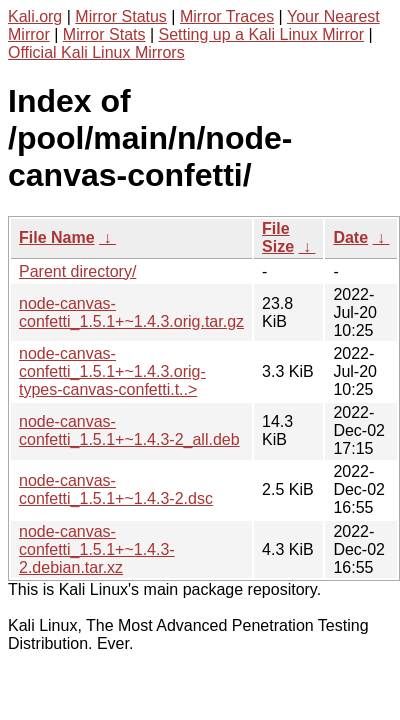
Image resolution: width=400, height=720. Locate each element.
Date (350, 237)
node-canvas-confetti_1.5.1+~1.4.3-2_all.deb (129, 430)
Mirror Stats (104, 34)
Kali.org (35, 16)
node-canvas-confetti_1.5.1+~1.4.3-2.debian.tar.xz (97, 549)
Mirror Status (121, 16)
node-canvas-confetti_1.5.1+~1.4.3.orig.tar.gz (131, 312)
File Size (278, 237)
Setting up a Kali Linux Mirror (261, 34)
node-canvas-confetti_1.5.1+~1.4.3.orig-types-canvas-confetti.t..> (112, 371)
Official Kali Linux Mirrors (96, 52)
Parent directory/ (77, 271)
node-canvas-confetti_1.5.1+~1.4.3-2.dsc (116, 489)
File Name (57, 237)
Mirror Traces (227, 16)
